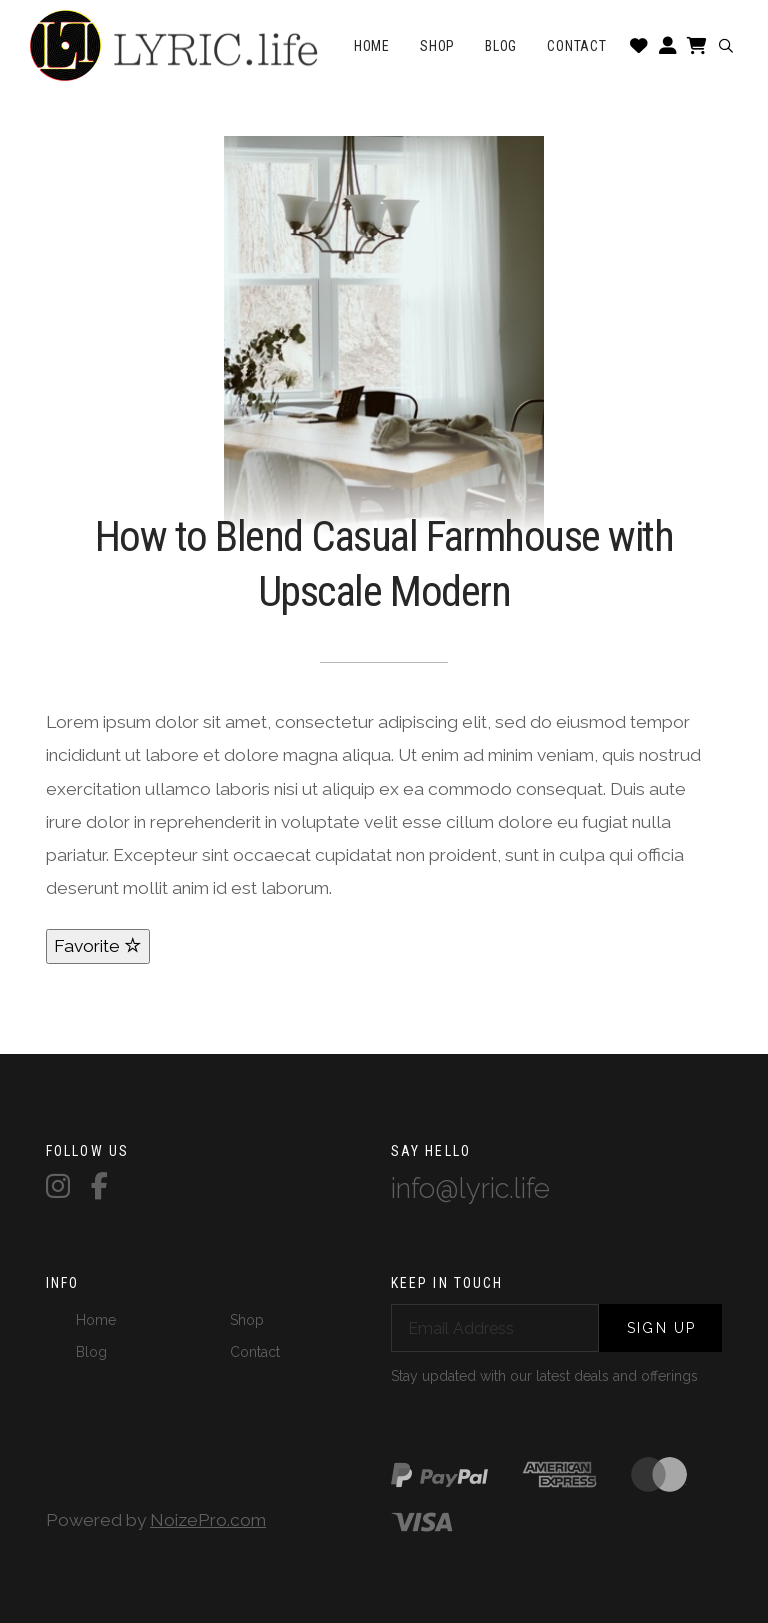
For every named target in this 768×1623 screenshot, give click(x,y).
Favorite (98, 946)
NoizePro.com (208, 1520)
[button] (725, 46)
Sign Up (661, 1328)
